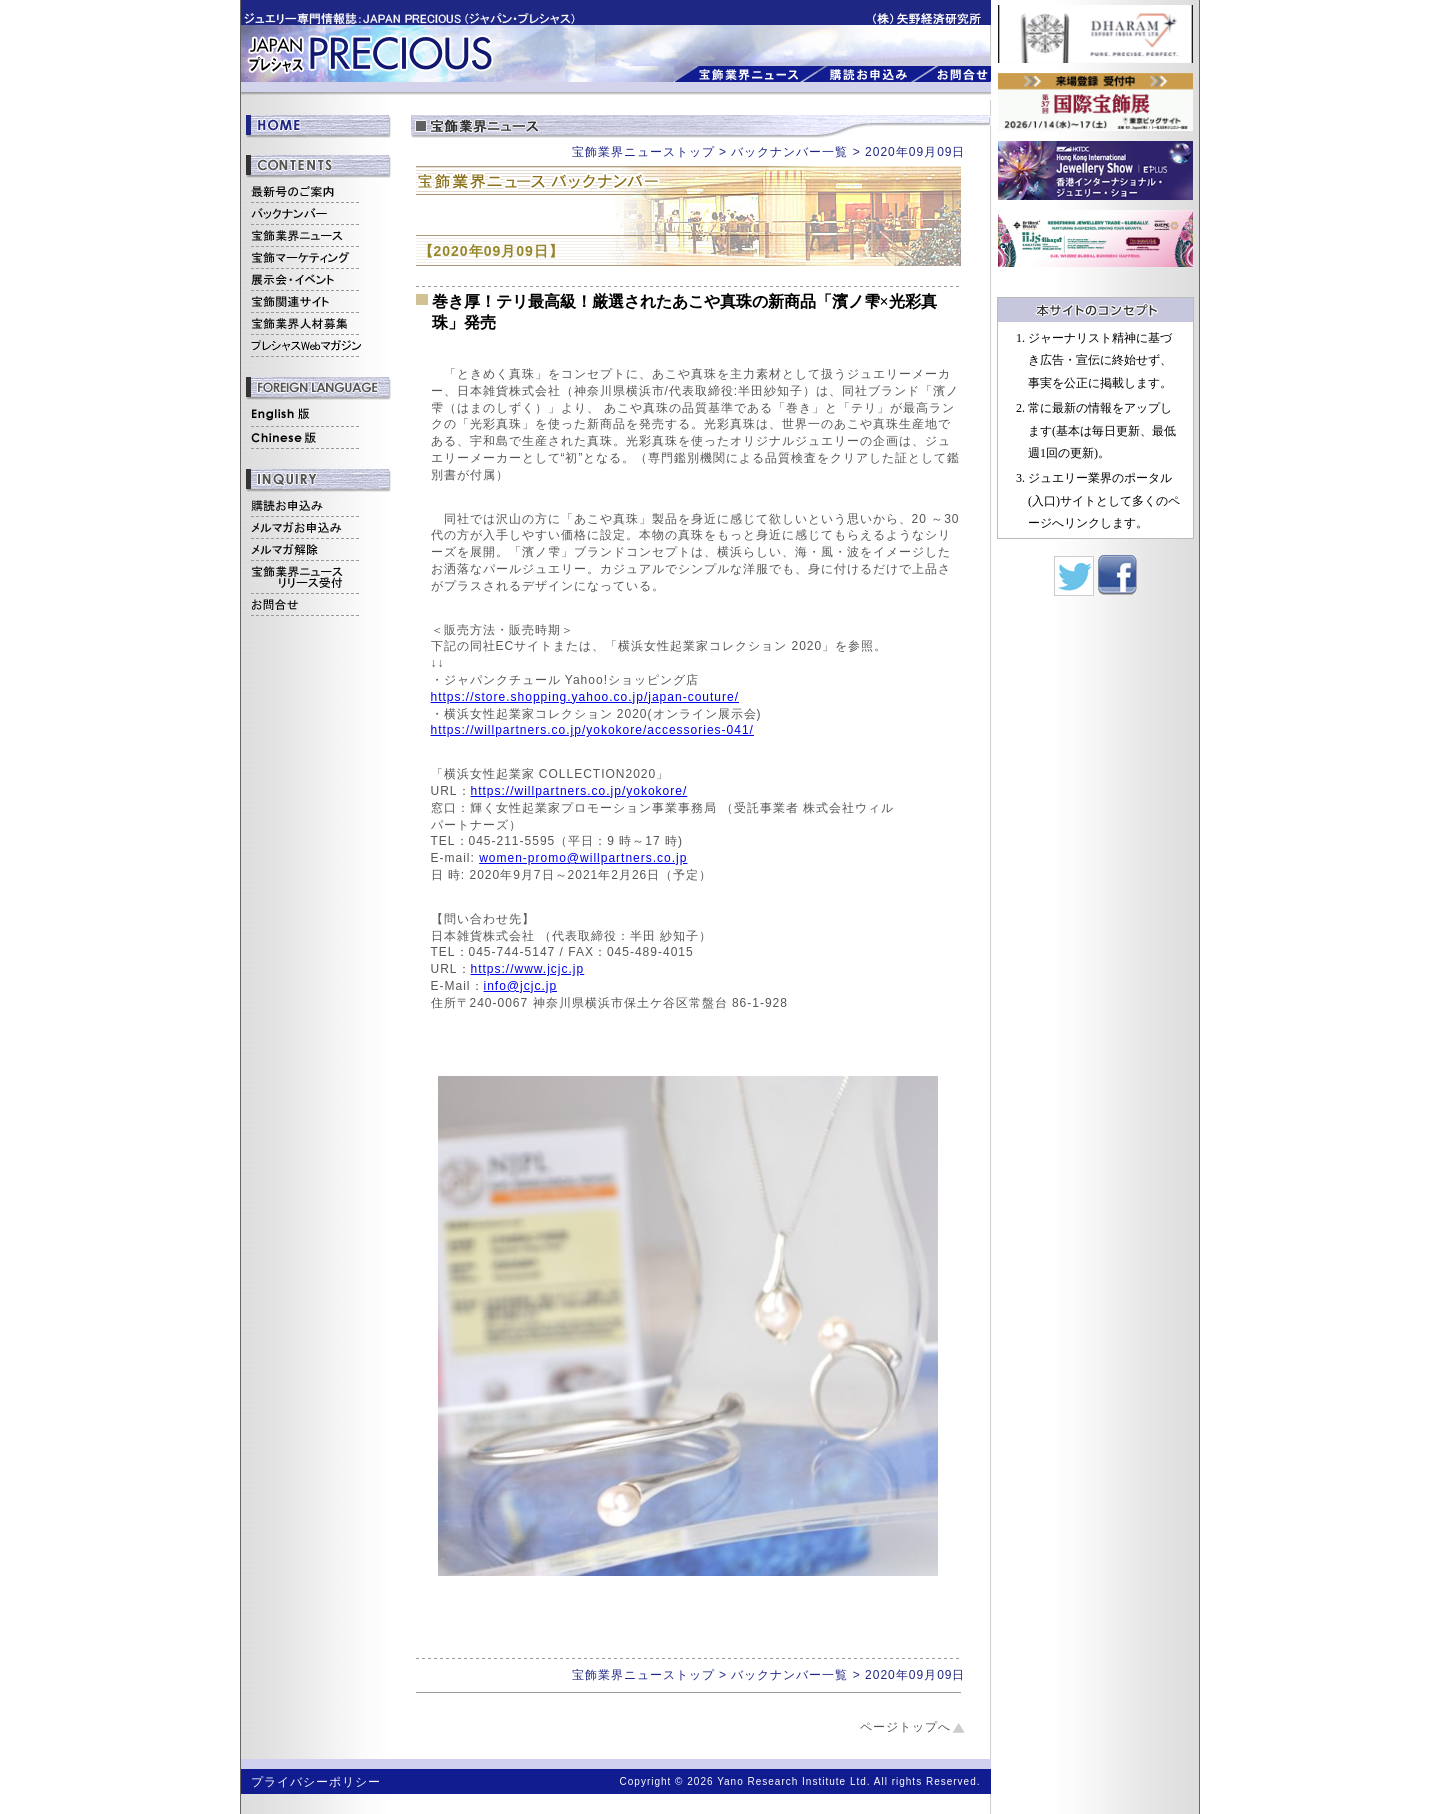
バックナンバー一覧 (789, 152)
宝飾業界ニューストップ (643, 152)
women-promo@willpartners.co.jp (583, 858)
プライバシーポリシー (316, 1782)
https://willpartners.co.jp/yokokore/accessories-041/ (592, 730)
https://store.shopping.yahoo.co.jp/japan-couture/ (585, 697)
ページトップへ (905, 1727)
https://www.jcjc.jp (528, 969)
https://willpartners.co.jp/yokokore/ (579, 791)
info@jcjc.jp (521, 986)
